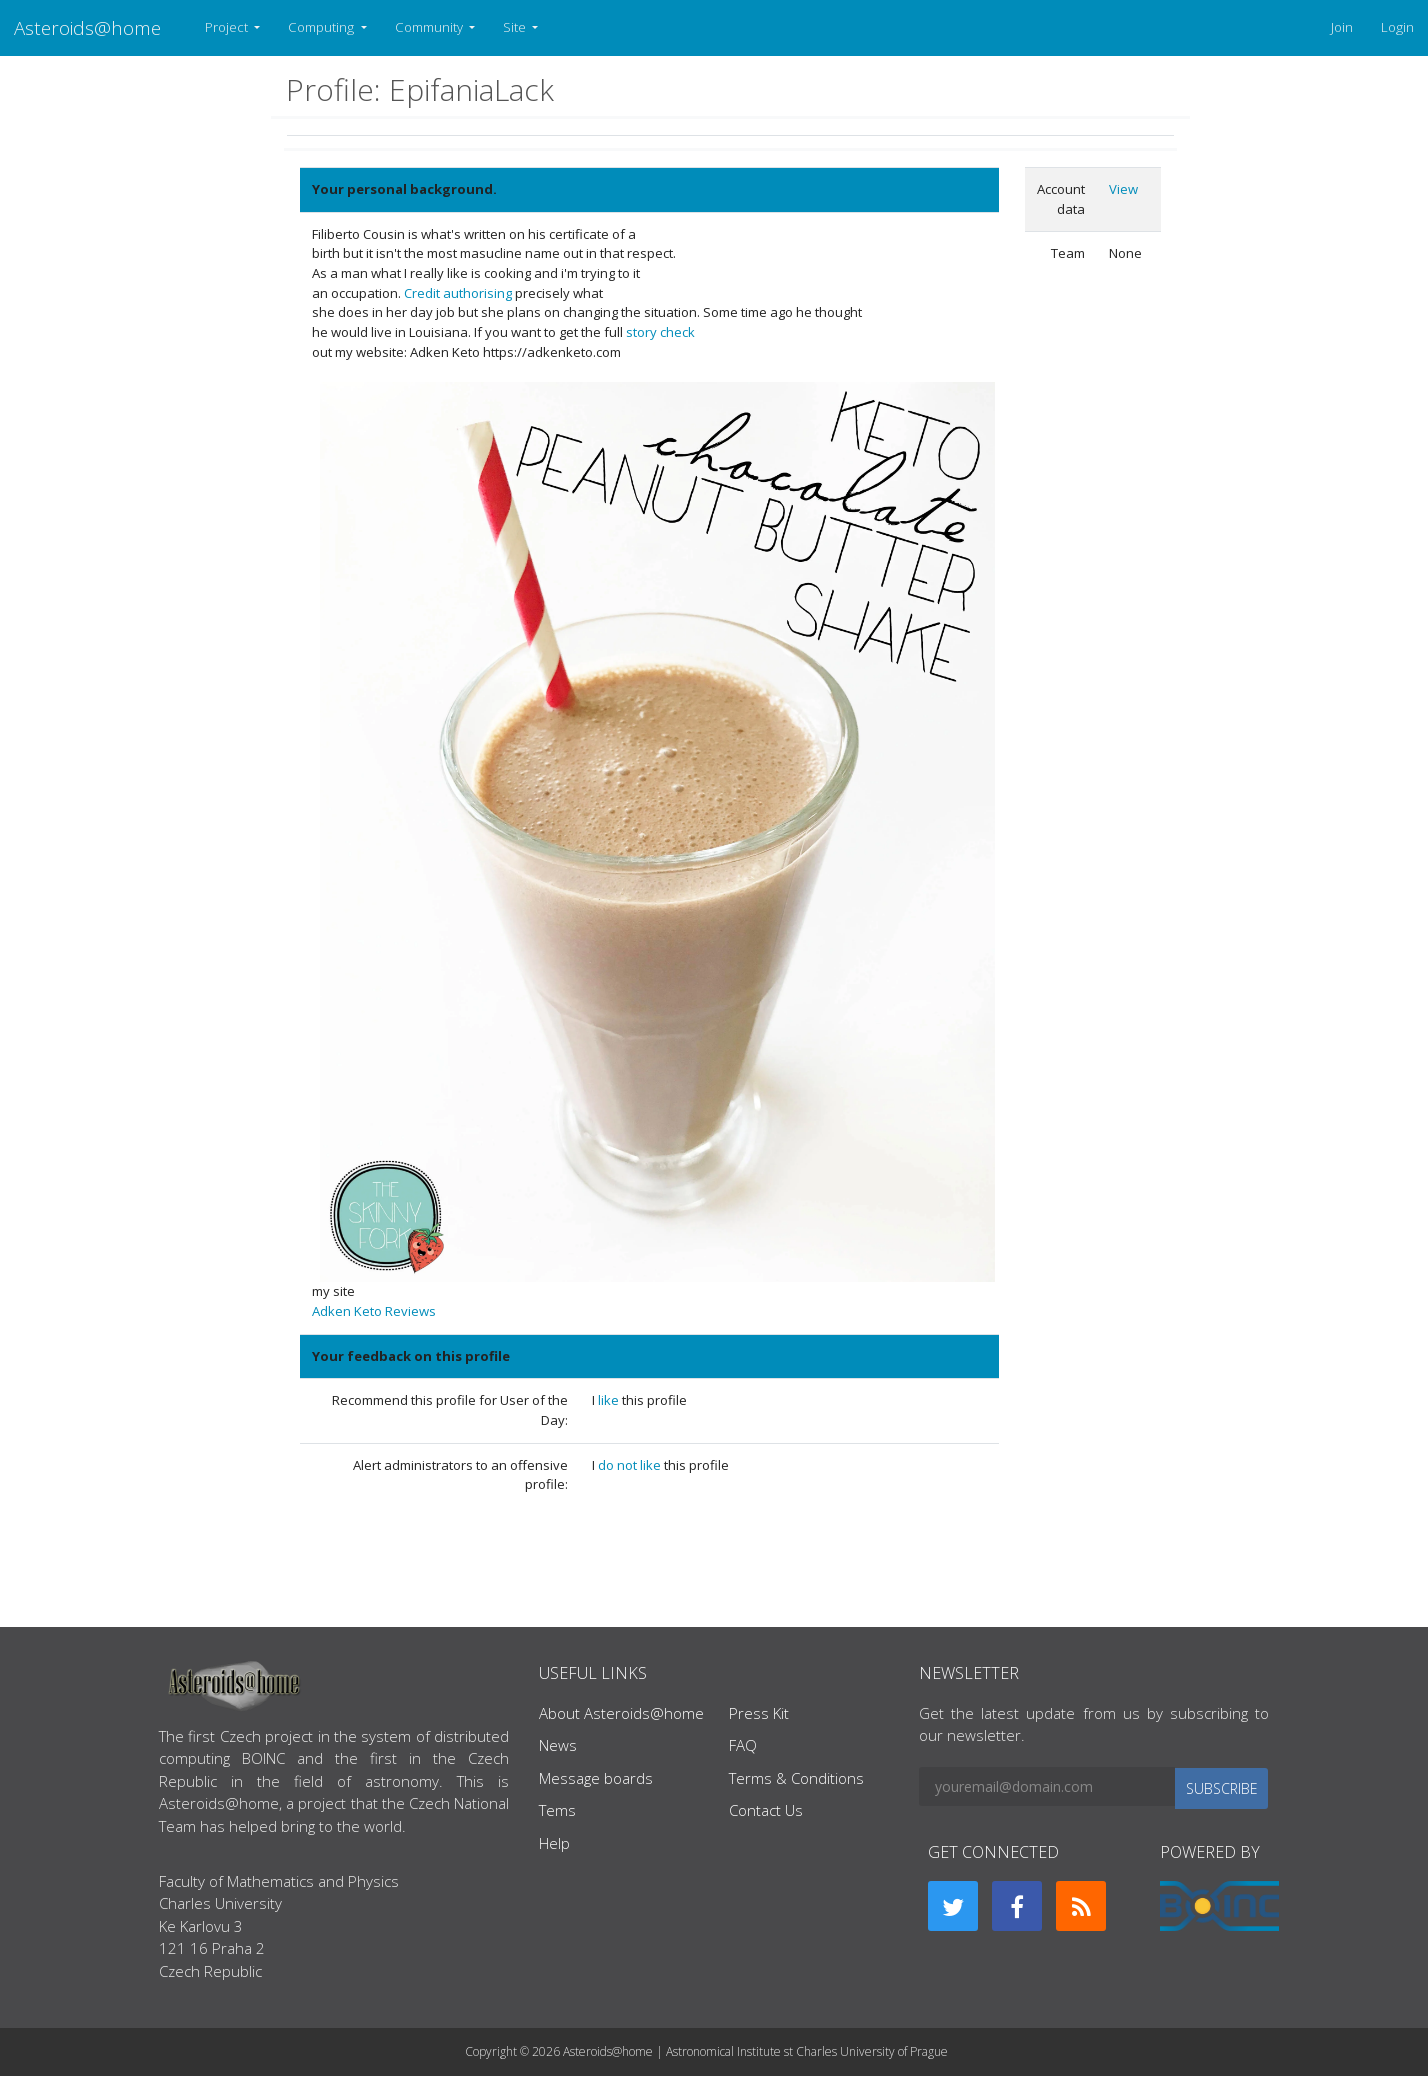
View (1123, 189)
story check (660, 332)
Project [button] (228, 27)
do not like (631, 1465)
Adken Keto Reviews (374, 1311)
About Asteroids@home (621, 1713)
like (610, 1400)
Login (1397, 27)
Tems (557, 1810)
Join (1342, 27)
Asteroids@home (87, 27)
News (558, 1745)
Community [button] (430, 27)
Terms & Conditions (796, 1778)
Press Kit (759, 1713)
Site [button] (516, 27)
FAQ (743, 1745)
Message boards (596, 1778)
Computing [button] (322, 27)
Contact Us (766, 1810)
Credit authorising (458, 293)
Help (554, 1843)
